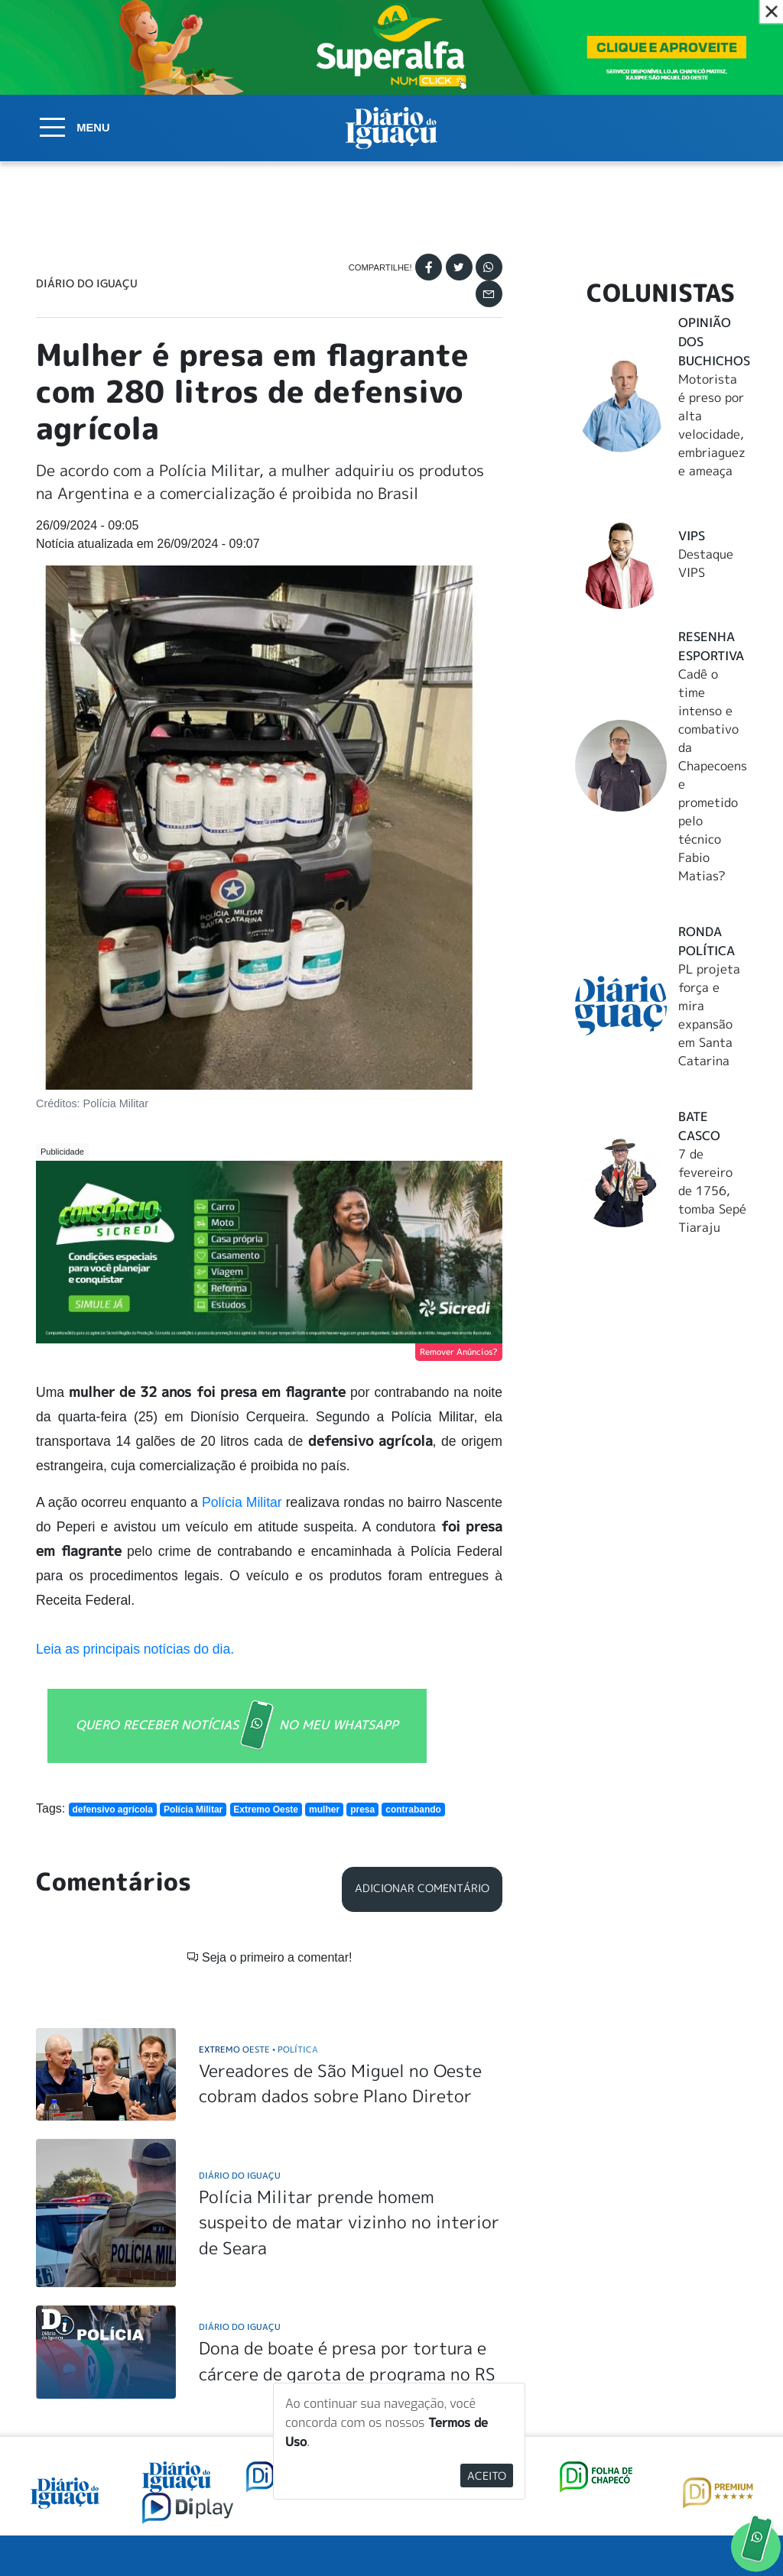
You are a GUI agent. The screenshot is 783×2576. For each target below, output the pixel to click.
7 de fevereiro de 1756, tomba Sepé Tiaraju (712, 1190)
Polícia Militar (242, 1502)
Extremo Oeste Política (258, 2049)
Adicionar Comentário (422, 1888)
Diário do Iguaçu (87, 283)
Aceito (486, 2475)
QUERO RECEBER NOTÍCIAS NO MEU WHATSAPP (237, 1726)
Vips (691, 535)
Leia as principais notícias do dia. (137, 1649)
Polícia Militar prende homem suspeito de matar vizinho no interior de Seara (349, 2222)
